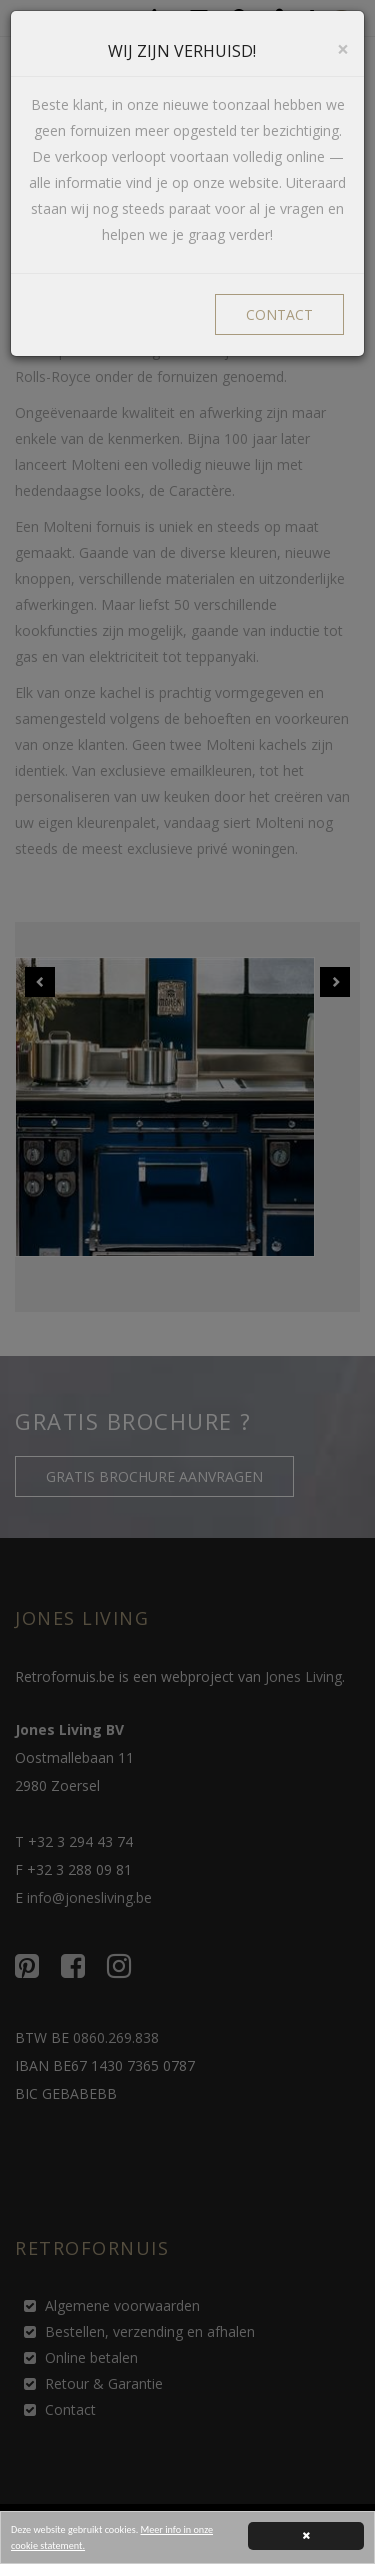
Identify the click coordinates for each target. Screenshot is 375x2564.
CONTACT (279, 314)
